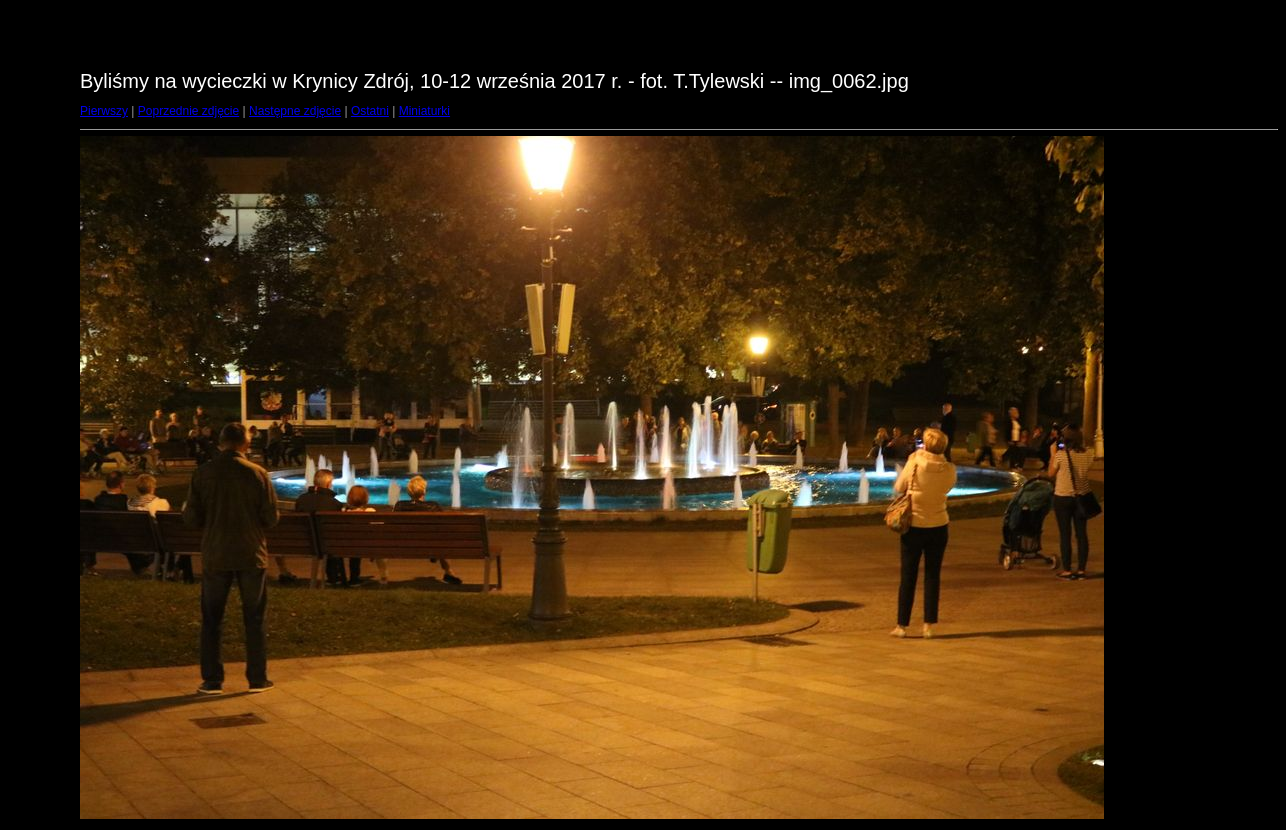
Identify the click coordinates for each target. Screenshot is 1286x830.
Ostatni (370, 111)
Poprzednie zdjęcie (188, 111)
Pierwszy (104, 111)
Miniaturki (424, 111)
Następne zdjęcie (295, 111)
